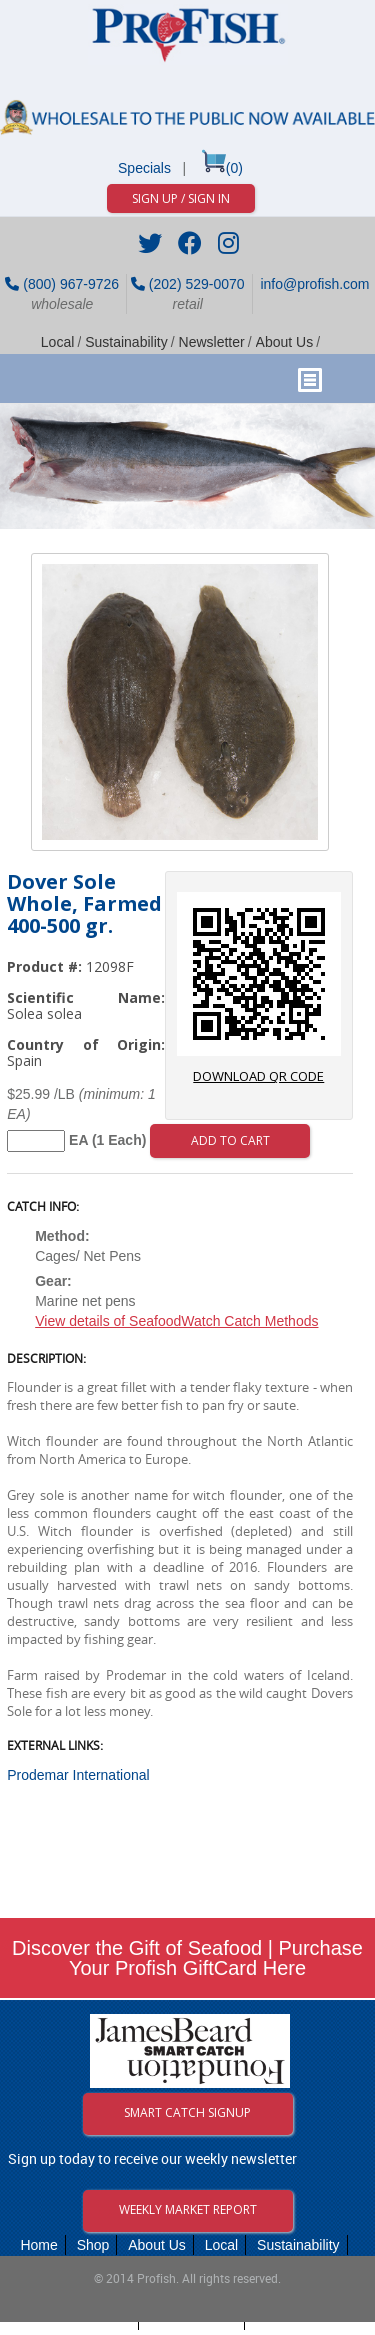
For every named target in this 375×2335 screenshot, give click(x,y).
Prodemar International (78, 1775)
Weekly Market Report (188, 2209)
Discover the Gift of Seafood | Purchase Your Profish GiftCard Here (187, 1958)
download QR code (259, 988)
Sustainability (126, 342)
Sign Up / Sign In (181, 198)
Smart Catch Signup (187, 2112)
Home (38, 2245)
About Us (285, 342)
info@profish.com (313, 284)
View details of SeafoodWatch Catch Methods (176, 1321)
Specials (144, 168)
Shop (93, 2245)
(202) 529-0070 (188, 284)
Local (57, 342)
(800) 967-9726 (62, 284)
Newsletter (212, 342)
